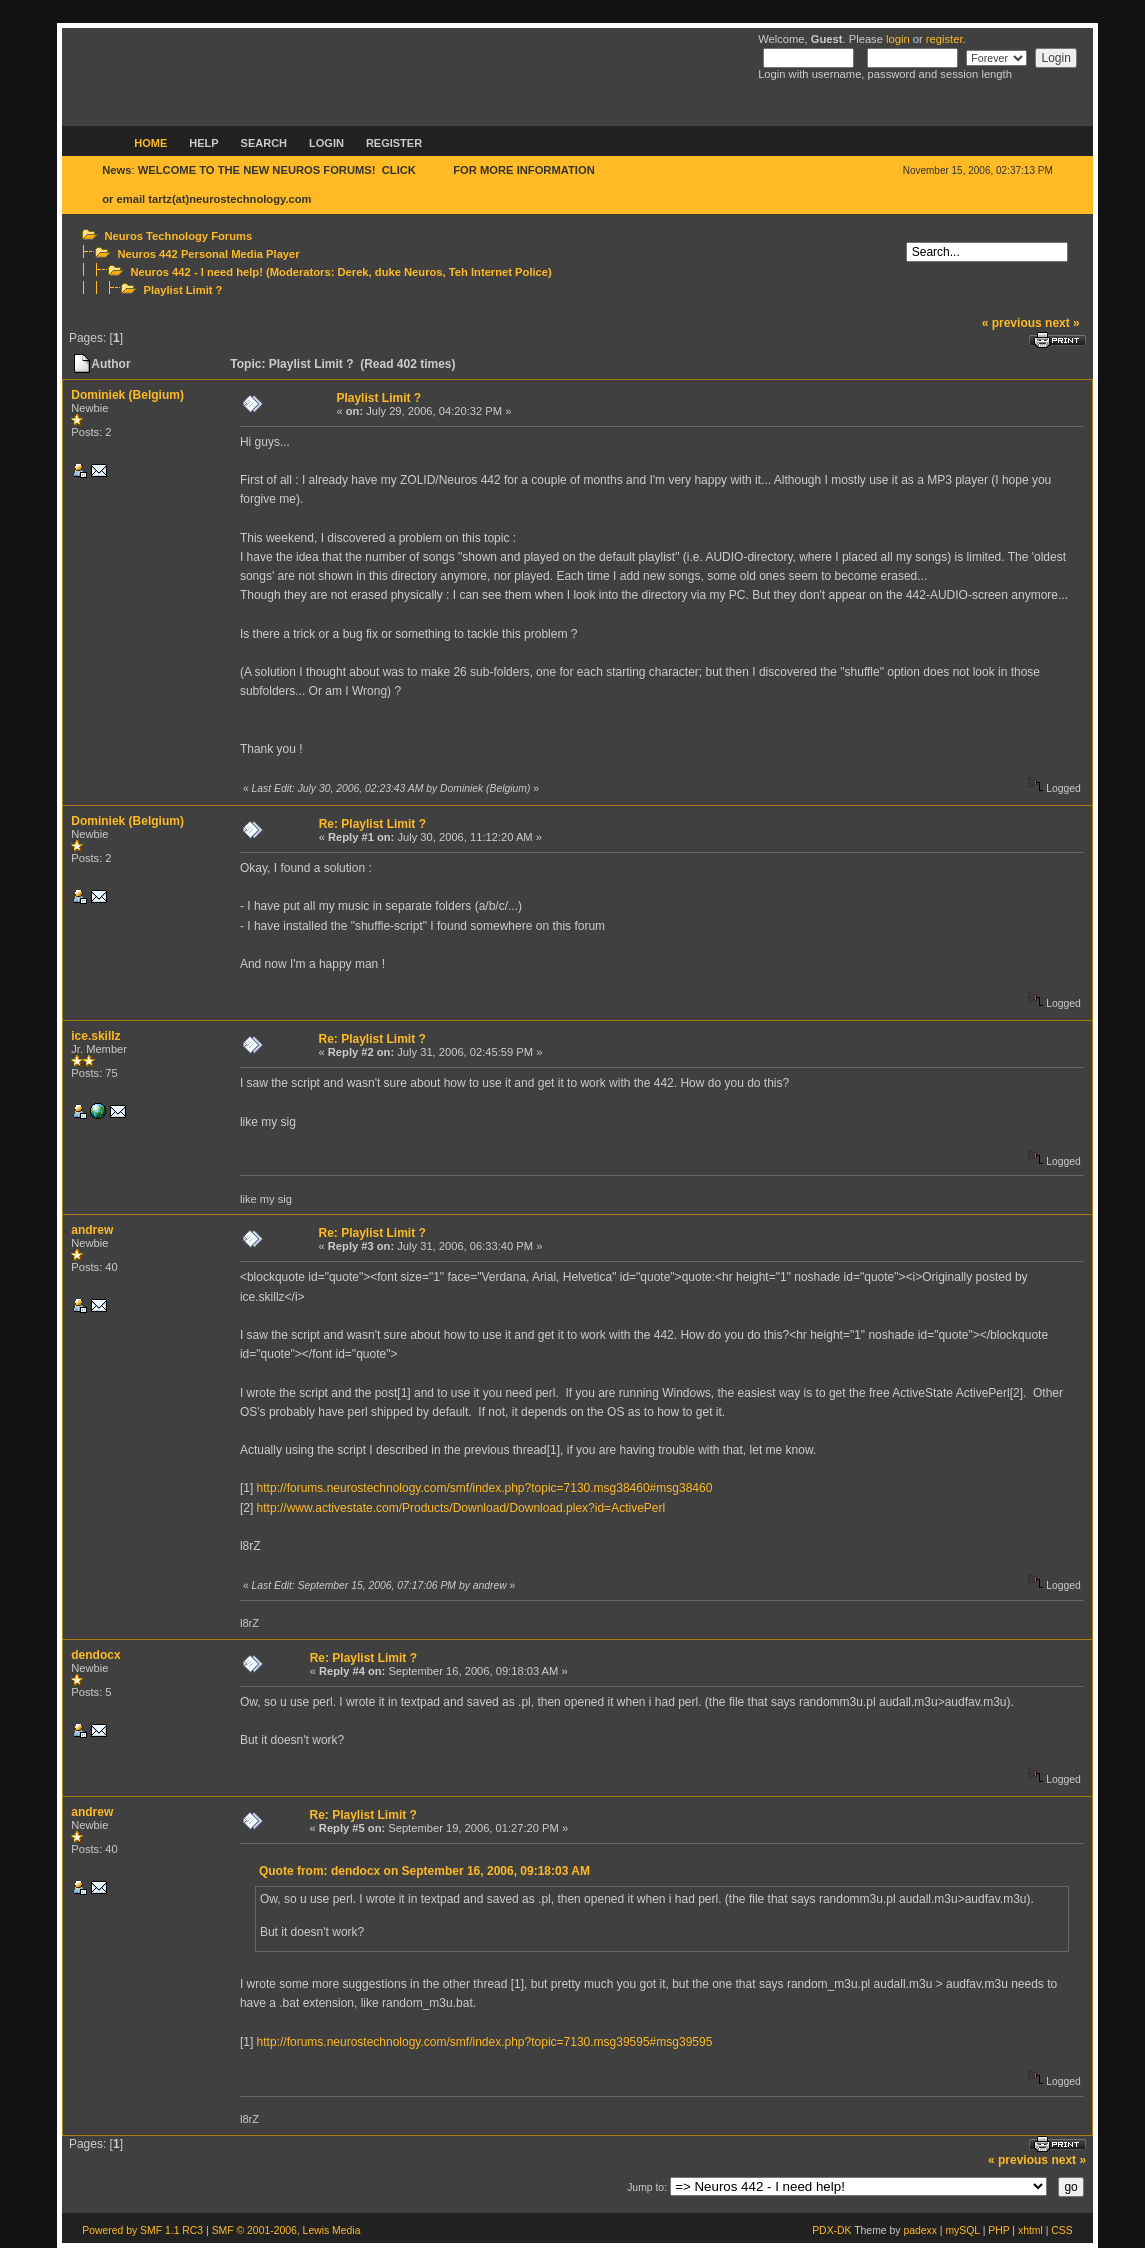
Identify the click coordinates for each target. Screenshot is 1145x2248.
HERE (434, 170)
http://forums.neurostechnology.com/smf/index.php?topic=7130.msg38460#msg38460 (485, 1488)
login (898, 39)
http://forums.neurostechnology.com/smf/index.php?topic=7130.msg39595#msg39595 (485, 2042)
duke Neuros (409, 272)
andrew (92, 1230)
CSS (1061, 2230)
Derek (352, 272)
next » (1062, 323)
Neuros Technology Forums (178, 236)
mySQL (962, 2230)
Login (326, 143)
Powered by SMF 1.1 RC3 (142, 2230)
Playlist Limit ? (182, 290)
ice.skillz (95, 1036)
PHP (998, 2230)
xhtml (1030, 2230)
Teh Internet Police (498, 272)
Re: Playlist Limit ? (372, 824)
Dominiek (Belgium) (127, 395)
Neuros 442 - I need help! (196, 272)
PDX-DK (831, 2230)
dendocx (95, 1655)
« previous (1012, 323)
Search (264, 143)
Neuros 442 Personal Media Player (208, 254)
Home (150, 143)
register (944, 39)
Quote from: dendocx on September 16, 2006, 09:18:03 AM (424, 1871)
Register (394, 143)
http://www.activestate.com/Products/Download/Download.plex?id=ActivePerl (461, 1508)
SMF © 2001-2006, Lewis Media (286, 2230)
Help (203, 143)
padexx (920, 2230)
